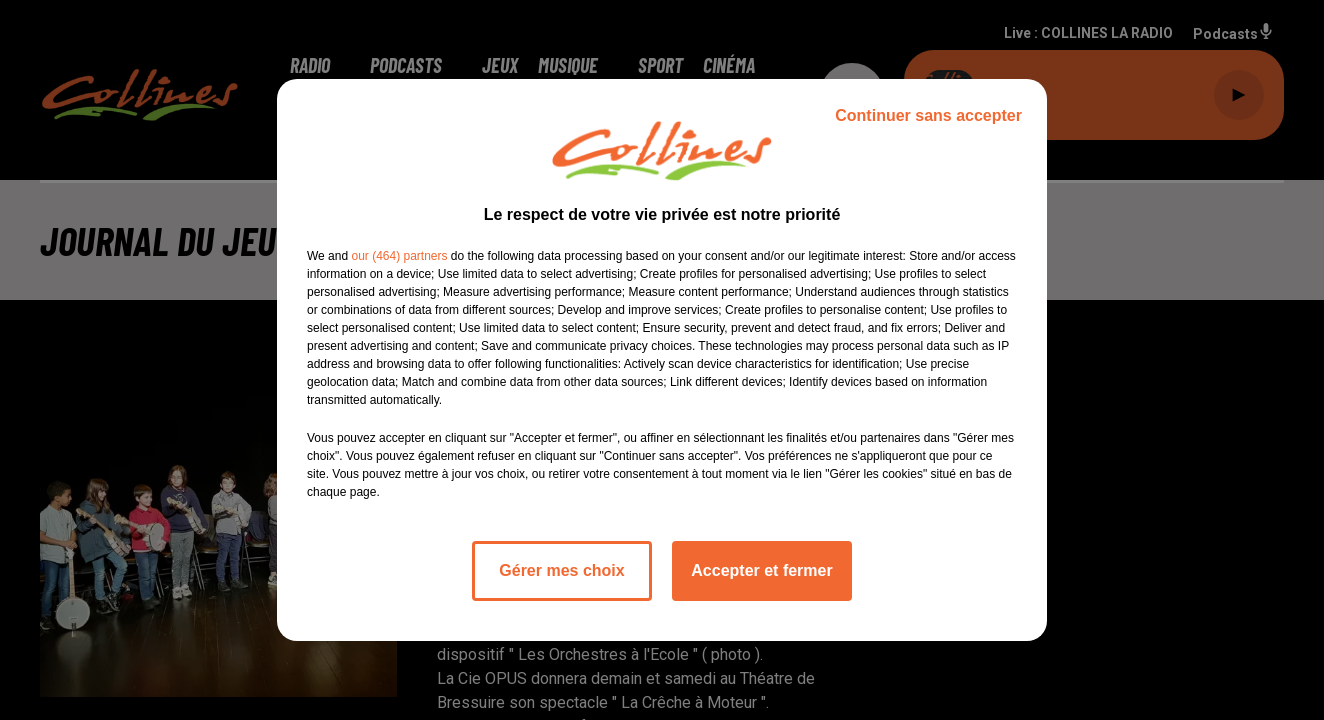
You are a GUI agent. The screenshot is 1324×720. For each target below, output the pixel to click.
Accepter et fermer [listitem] (761, 570)
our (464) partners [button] (399, 256)
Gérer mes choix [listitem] (561, 570)
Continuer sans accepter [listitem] (928, 115)
